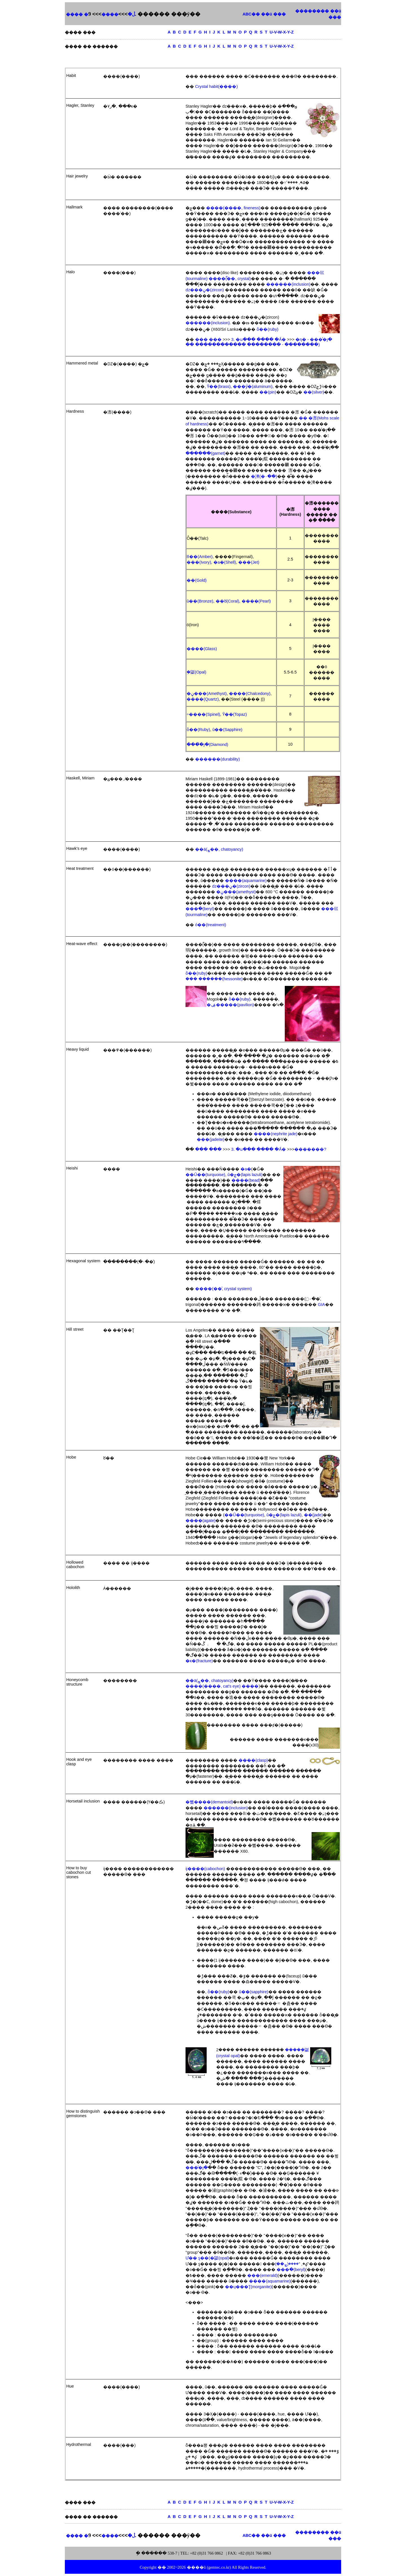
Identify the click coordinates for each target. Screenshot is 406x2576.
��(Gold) (197, 580)
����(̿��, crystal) (230, 278)
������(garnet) (205, 453)
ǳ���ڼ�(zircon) (205, 290)
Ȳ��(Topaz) (234, 714)
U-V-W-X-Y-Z (282, 32)
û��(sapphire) (253, 1992)
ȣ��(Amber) (200, 556)
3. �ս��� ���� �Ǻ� (258, 339)
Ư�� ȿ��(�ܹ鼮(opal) (207, 2258)
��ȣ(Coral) (227, 601)
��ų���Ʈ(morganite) (248, 2286)
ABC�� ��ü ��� (264, 14)
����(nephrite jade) (275, 1134)
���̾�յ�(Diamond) (207, 744)
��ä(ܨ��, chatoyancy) (219, 849)
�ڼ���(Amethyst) (207, 693)
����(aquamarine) (245, 880)
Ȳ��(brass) (219, 386)
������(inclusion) (288, 284)
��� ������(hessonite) (214, 979)
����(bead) (245, 1180)
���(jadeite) (210, 1139)
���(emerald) (262, 2275)
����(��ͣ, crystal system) (223, 1288)
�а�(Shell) (224, 562)
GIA (321, 1304)
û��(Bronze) (200, 601)
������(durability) (217, 759)
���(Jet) (248, 562)
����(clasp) (253, 1760)
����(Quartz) (203, 699)
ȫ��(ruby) (267, 329)
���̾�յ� (197, 2167)
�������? (310, 1149)
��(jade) (313, 1515)
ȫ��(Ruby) (198, 729)
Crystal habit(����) (216, 86)
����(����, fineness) (233, 208)
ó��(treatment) (210, 925)
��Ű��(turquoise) (205, 1174)
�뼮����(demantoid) (209, 1802)
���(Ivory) (199, 562)
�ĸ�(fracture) (199, 1661)
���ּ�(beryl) (200, 908)
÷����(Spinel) (203, 714)
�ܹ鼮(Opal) (196, 672)
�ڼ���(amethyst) (236, 892)
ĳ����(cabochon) (205, 1868)
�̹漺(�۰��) (264, 476)
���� (110, 14)
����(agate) (200, 1520)
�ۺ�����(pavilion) (230, 1005)
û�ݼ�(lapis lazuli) (245, 1174)
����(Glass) (202, 648)
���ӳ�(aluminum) (252, 386)
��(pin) (267, 392)
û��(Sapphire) (227, 729)
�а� (245, 1169)
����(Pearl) (256, 601)
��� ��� (208, 339)
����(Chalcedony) (249, 693)
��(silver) (313, 392)
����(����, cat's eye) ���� (222, 1686)
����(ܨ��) (287, 2264)
